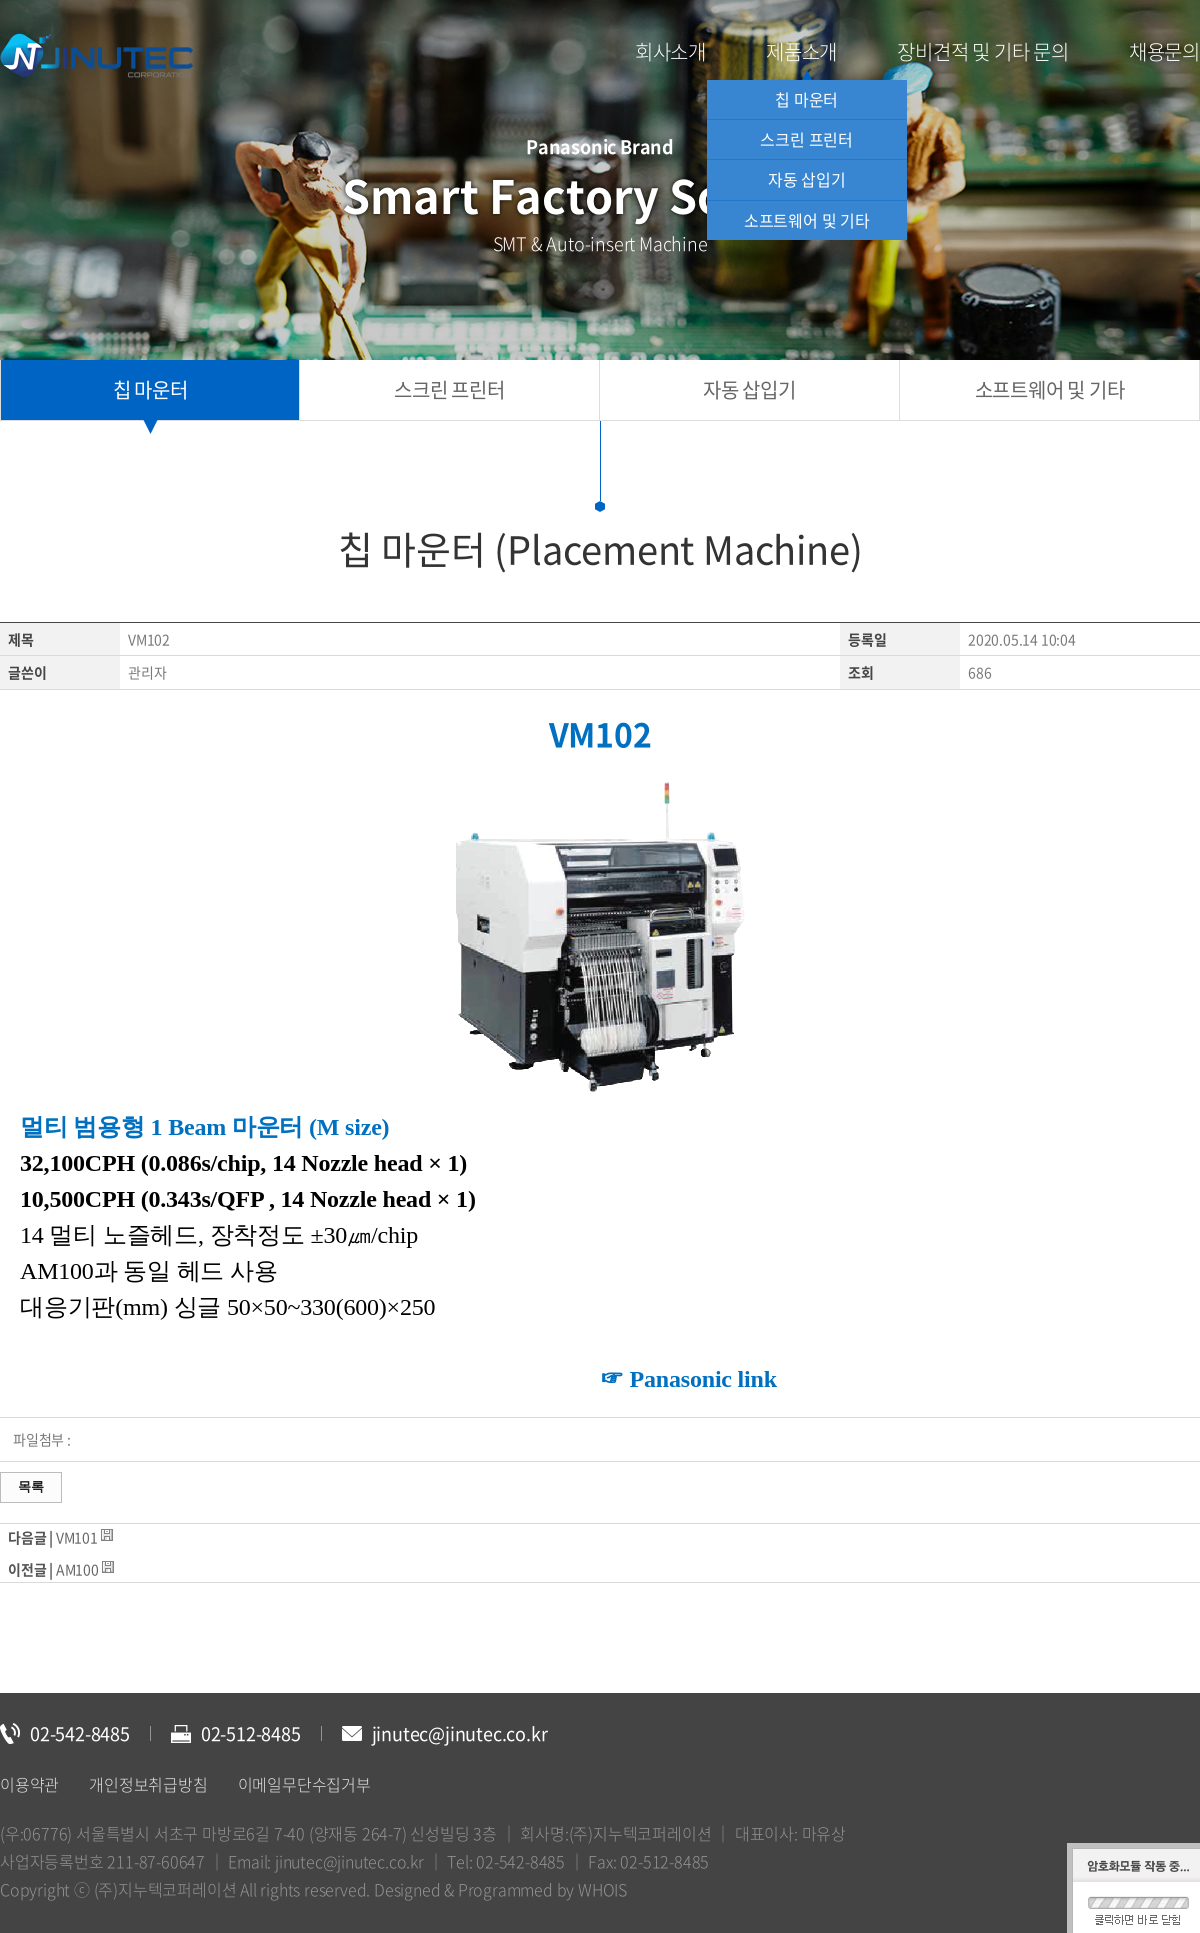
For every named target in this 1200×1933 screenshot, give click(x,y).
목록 (31, 1486)
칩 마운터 (806, 99)
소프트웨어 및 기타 (807, 220)
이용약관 (29, 1784)
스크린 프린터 (806, 139)
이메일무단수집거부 (304, 1784)
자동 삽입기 (807, 179)
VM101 (77, 1537)
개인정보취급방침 (148, 1784)
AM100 (77, 1569)
